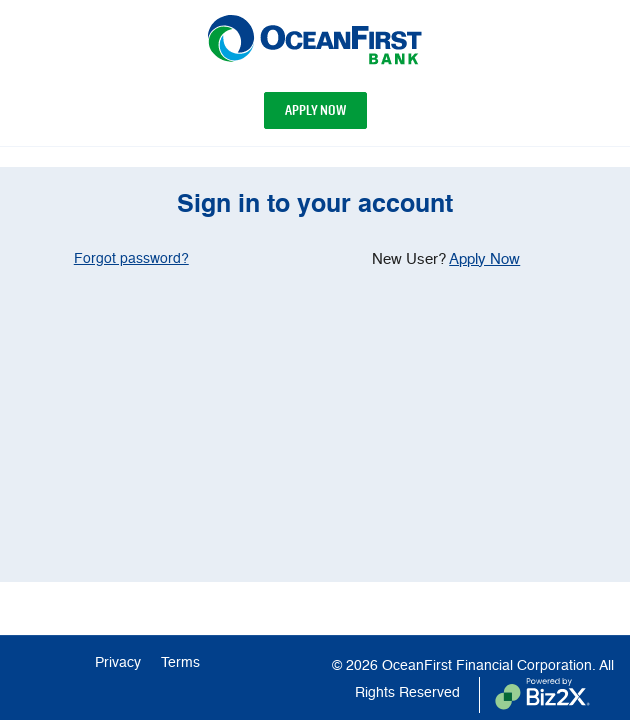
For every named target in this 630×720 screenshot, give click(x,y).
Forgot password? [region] (131, 259)
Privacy (118, 663)
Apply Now (315, 110)
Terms (180, 663)
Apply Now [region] (484, 259)
